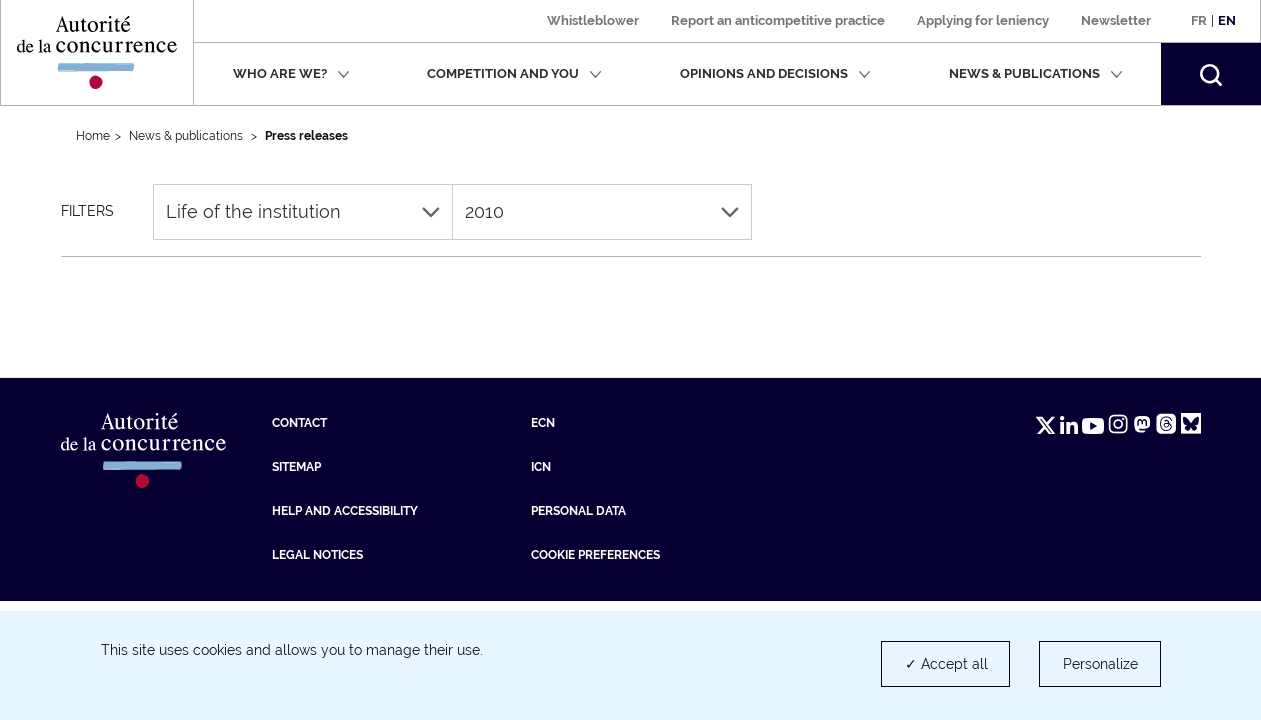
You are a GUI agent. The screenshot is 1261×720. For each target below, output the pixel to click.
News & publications (1036, 73)
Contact (299, 423)
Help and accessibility (345, 511)
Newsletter (1116, 20)
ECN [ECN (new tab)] (543, 423)
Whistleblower (593, 20)
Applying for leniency (983, 20)
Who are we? (291, 73)
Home (93, 136)
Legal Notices (317, 555)
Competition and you (514, 73)
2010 (602, 211)
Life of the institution (303, 211)
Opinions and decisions (775, 73)
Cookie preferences (595, 555)
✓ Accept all (946, 664)
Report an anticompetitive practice (778, 20)
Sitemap (296, 467)
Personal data (578, 511)
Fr (1199, 20)
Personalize (1100, 664)
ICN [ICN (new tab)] (541, 467)
